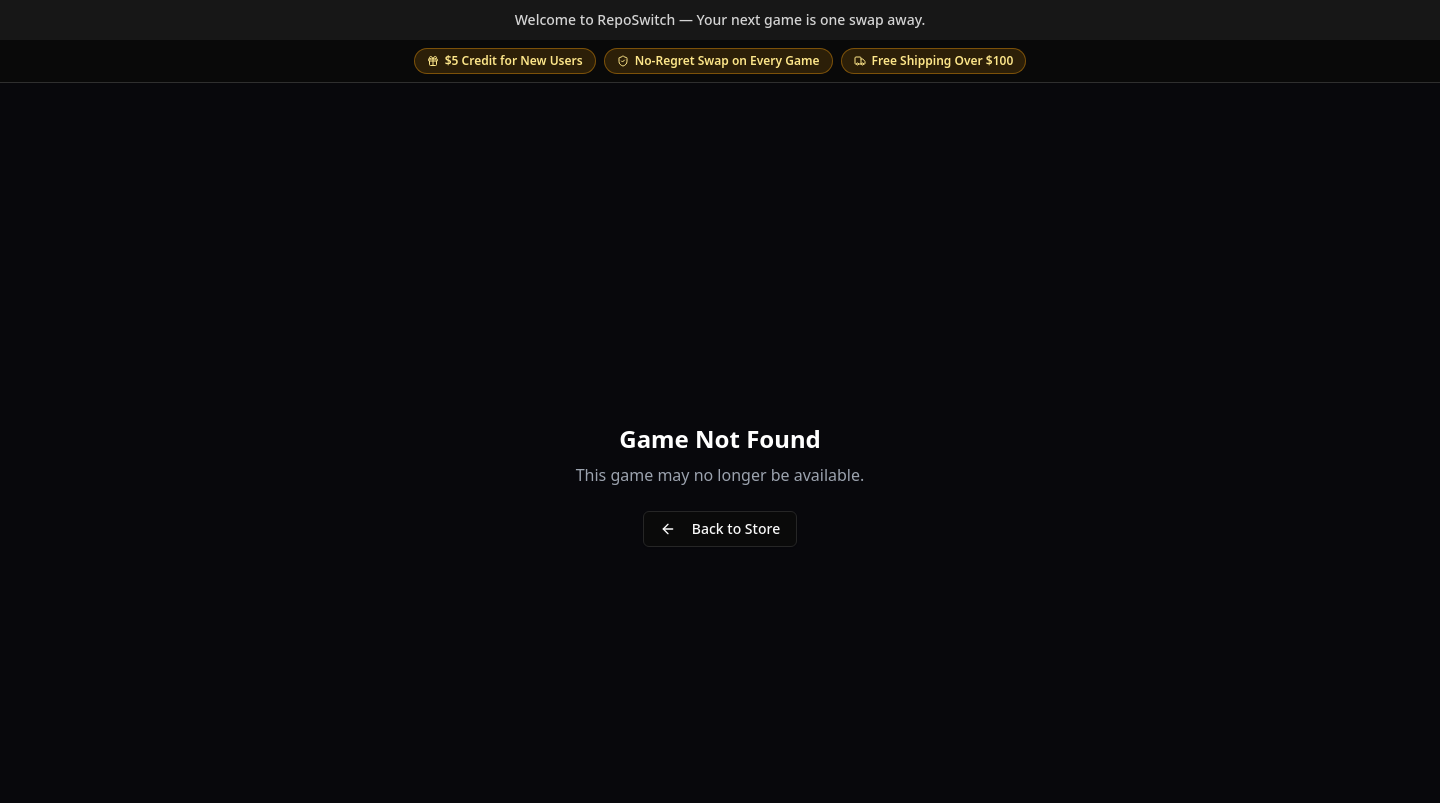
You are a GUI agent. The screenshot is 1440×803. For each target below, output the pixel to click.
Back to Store (720, 528)
